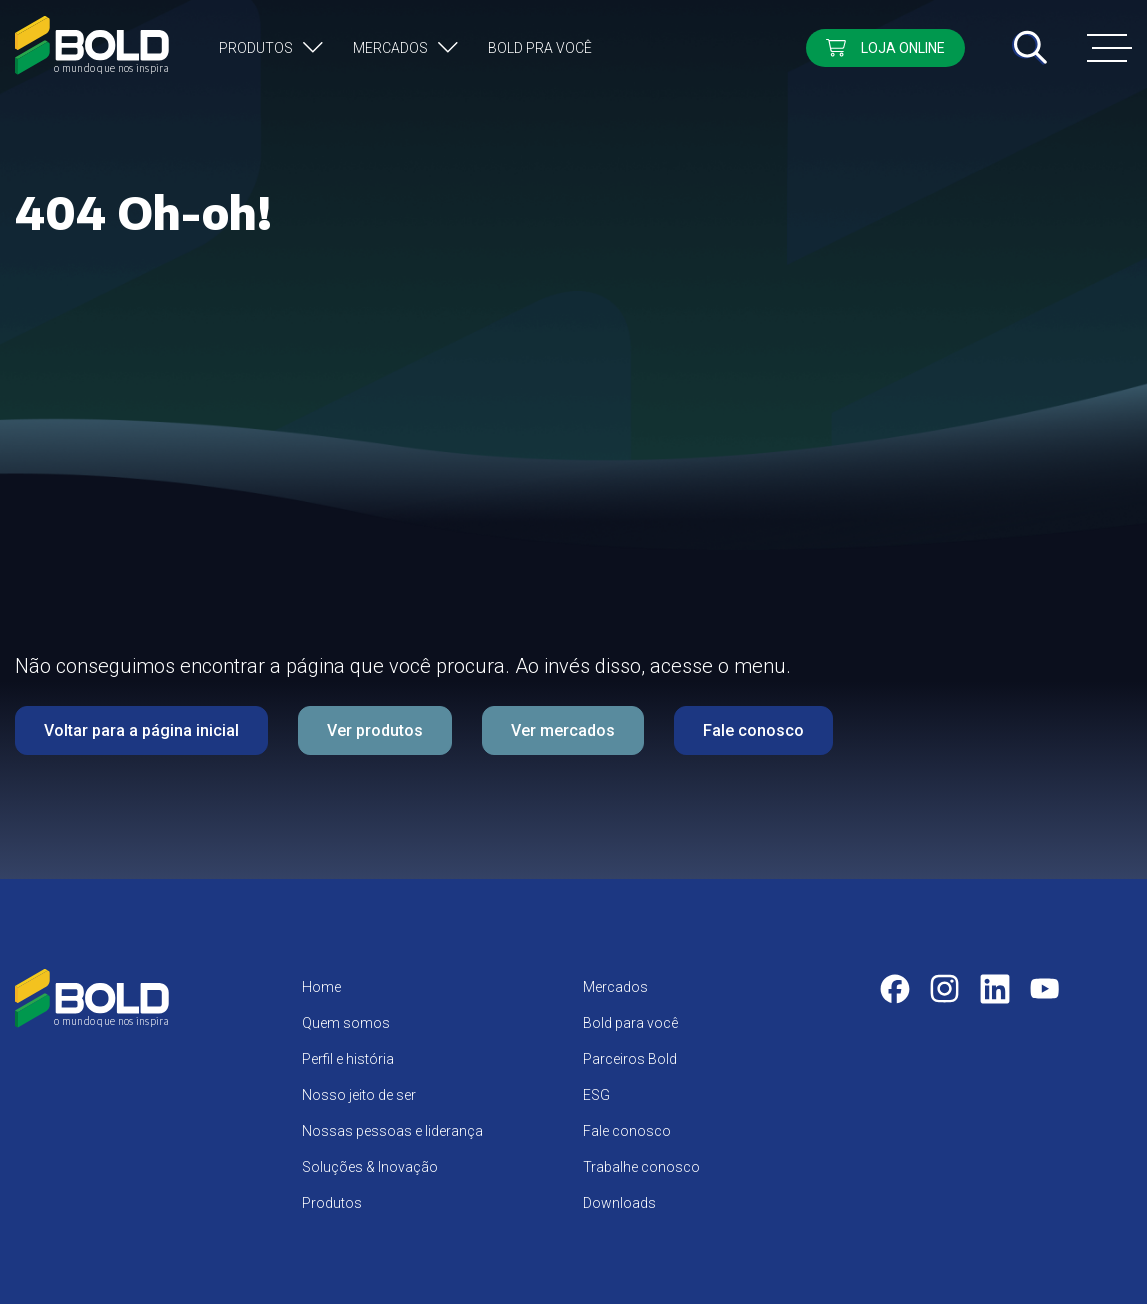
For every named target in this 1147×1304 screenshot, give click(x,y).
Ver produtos (375, 730)
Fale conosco (753, 730)
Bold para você (630, 1023)
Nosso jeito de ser (359, 1095)
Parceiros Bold (630, 1059)
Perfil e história (348, 1059)
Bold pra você (540, 48)
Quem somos (346, 1023)
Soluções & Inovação (370, 1167)
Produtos (256, 48)
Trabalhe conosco (641, 1167)
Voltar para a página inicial (141, 730)
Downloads (619, 1203)
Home (321, 987)
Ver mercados (563, 730)
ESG (596, 1095)
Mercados (390, 48)
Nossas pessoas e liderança (392, 1131)
